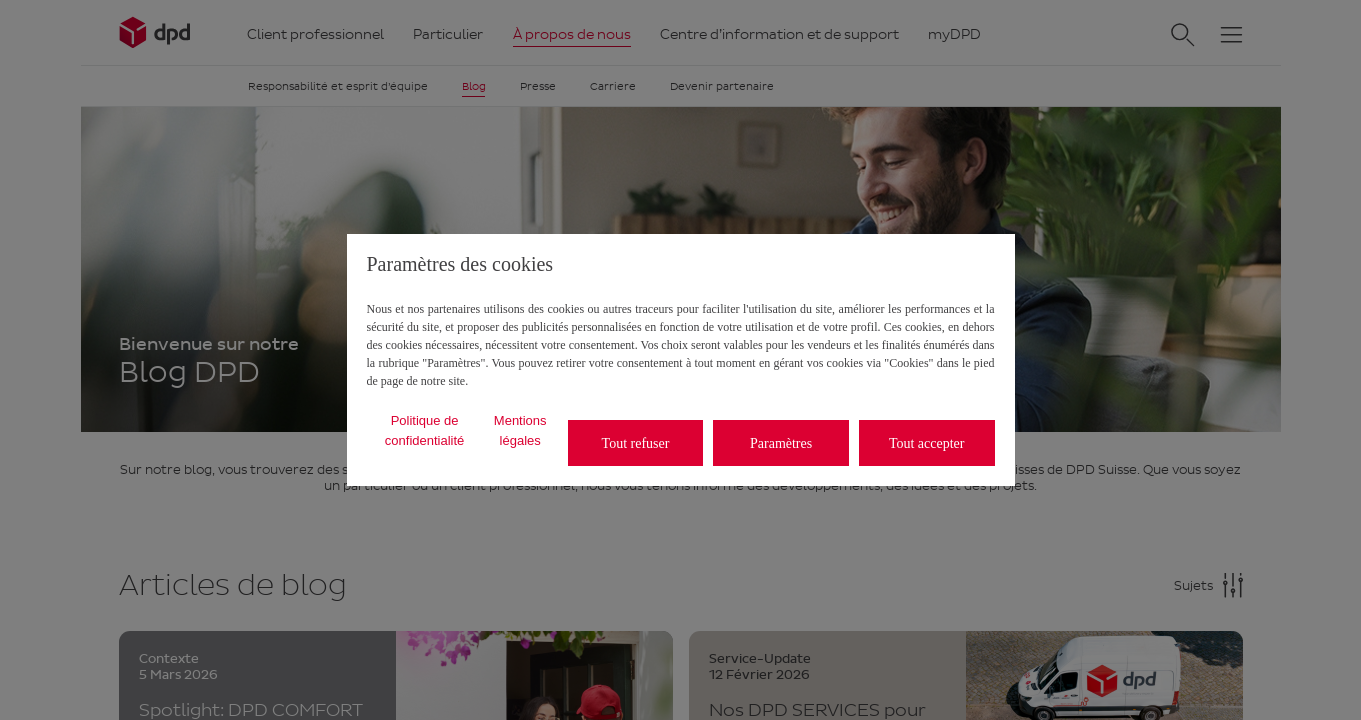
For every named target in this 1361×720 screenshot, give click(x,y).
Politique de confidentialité (425, 430)
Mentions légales (520, 430)
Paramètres (781, 443)
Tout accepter (927, 443)
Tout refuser (636, 443)
